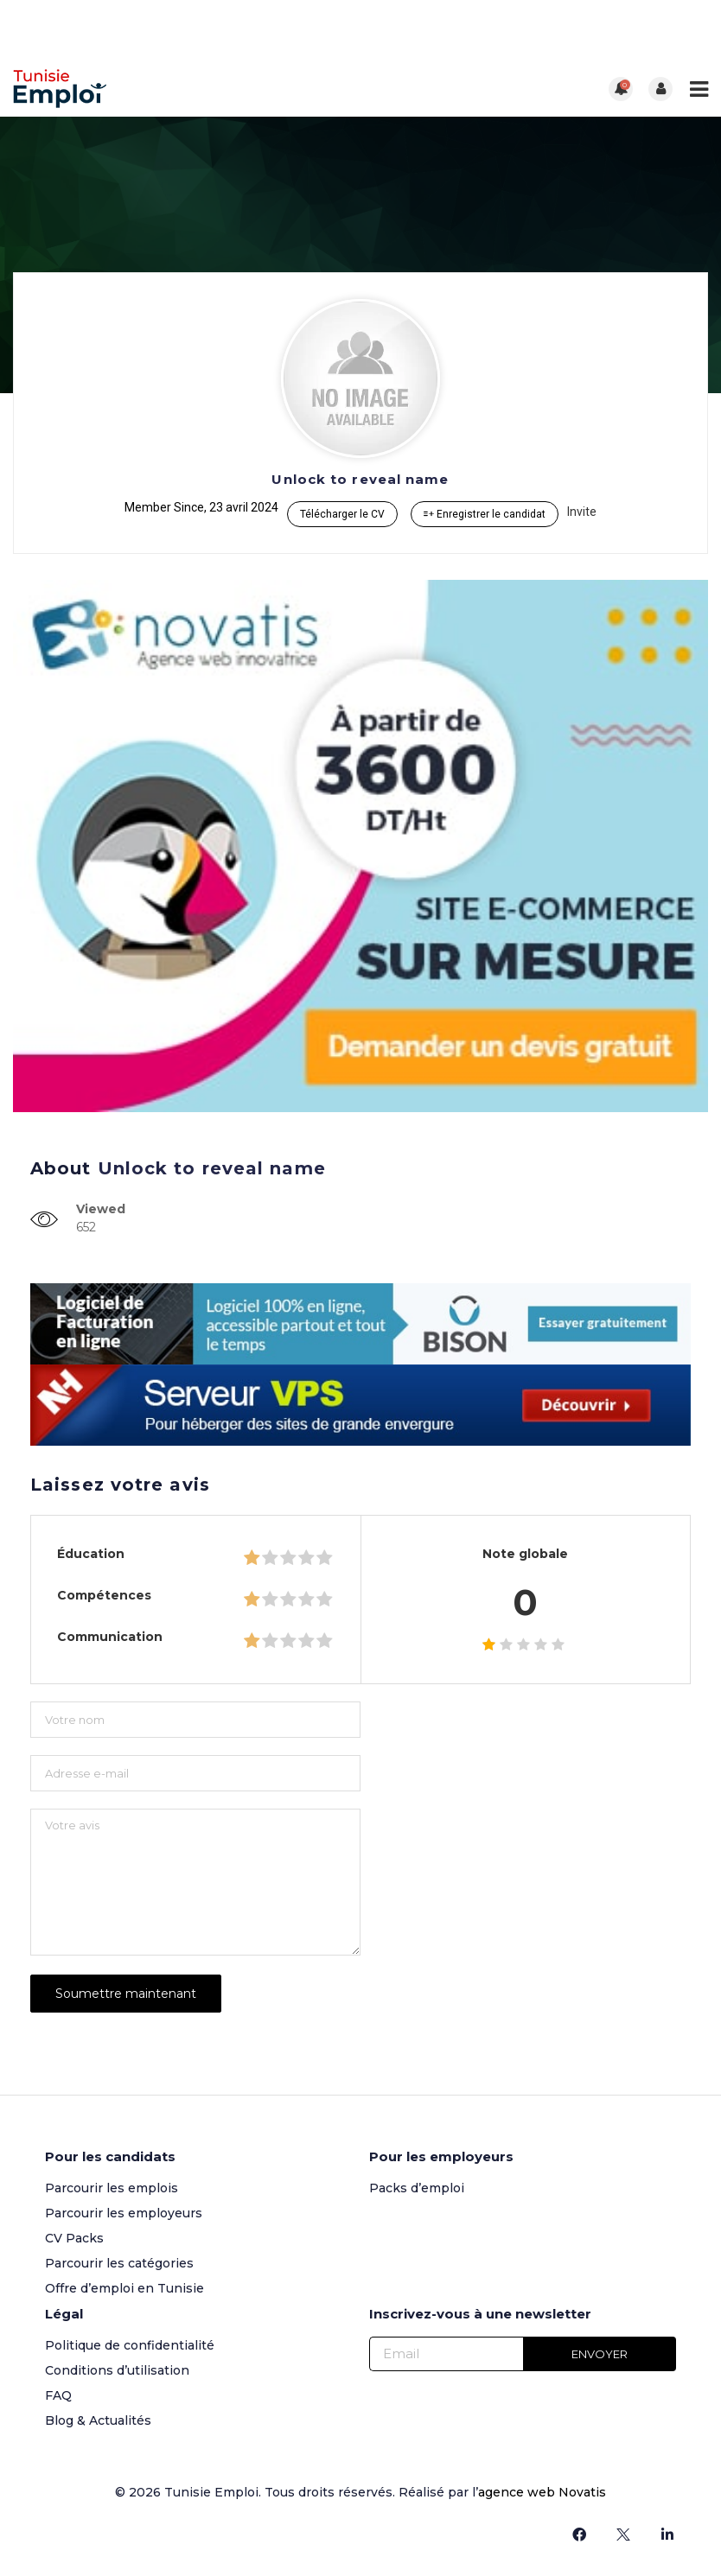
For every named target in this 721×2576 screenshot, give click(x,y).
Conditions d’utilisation (117, 2368)
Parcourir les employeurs (123, 2211)
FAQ (58, 2393)
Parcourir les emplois (111, 2186)
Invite (582, 511)
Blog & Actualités (98, 2419)
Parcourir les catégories (119, 2261)
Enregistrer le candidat (485, 514)
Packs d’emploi (416, 2186)
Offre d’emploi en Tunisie (124, 2286)
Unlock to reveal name (360, 479)
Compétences (104, 1595)
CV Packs (74, 2236)
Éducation (90, 1554)
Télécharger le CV (342, 514)
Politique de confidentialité (129, 2343)
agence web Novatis (542, 2490)
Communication (110, 1636)
